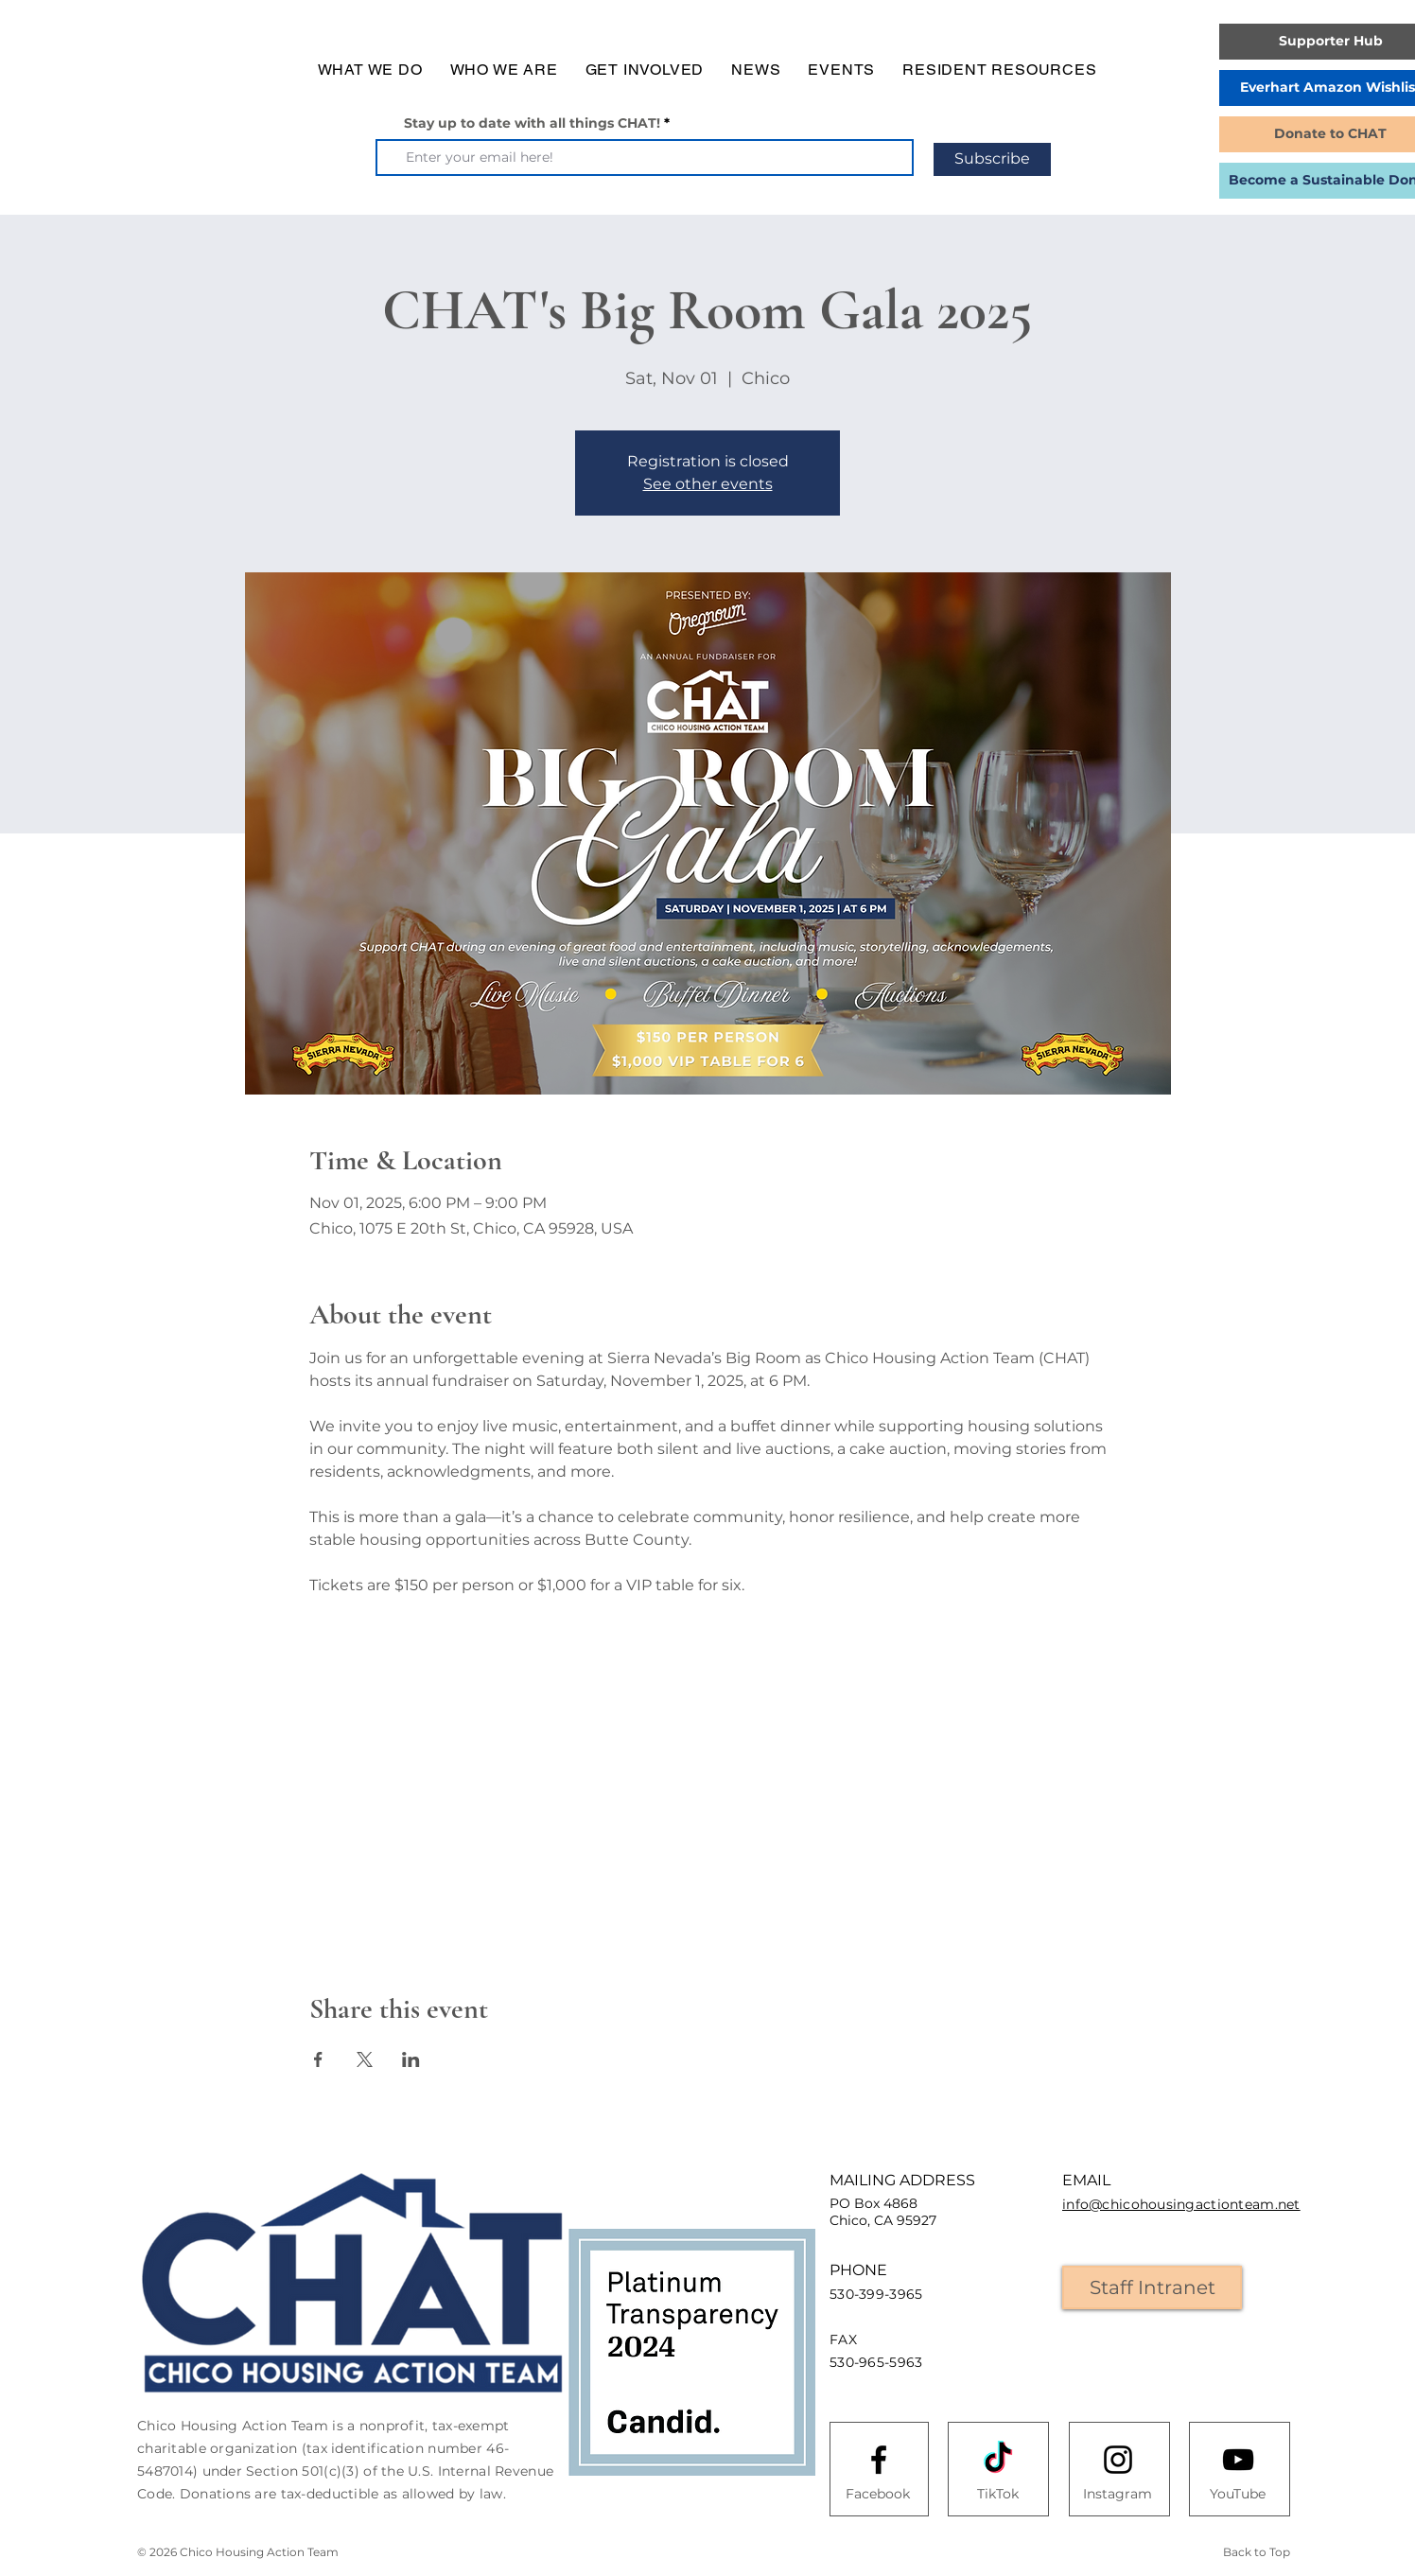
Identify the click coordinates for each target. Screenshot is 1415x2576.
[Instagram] (1117, 2495)
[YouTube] (1237, 2495)
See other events (708, 484)
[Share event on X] (365, 2059)
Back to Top (1256, 2552)
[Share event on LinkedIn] (411, 2059)
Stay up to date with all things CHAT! (532, 123)
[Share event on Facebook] (318, 2059)
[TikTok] (998, 2495)
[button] (369, 69)
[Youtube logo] (1238, 2460)
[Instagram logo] (1118, 2460)
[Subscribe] (992, 159)
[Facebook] (878, 2495)
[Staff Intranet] (1152, 2287)
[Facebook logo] (879, 2460)
